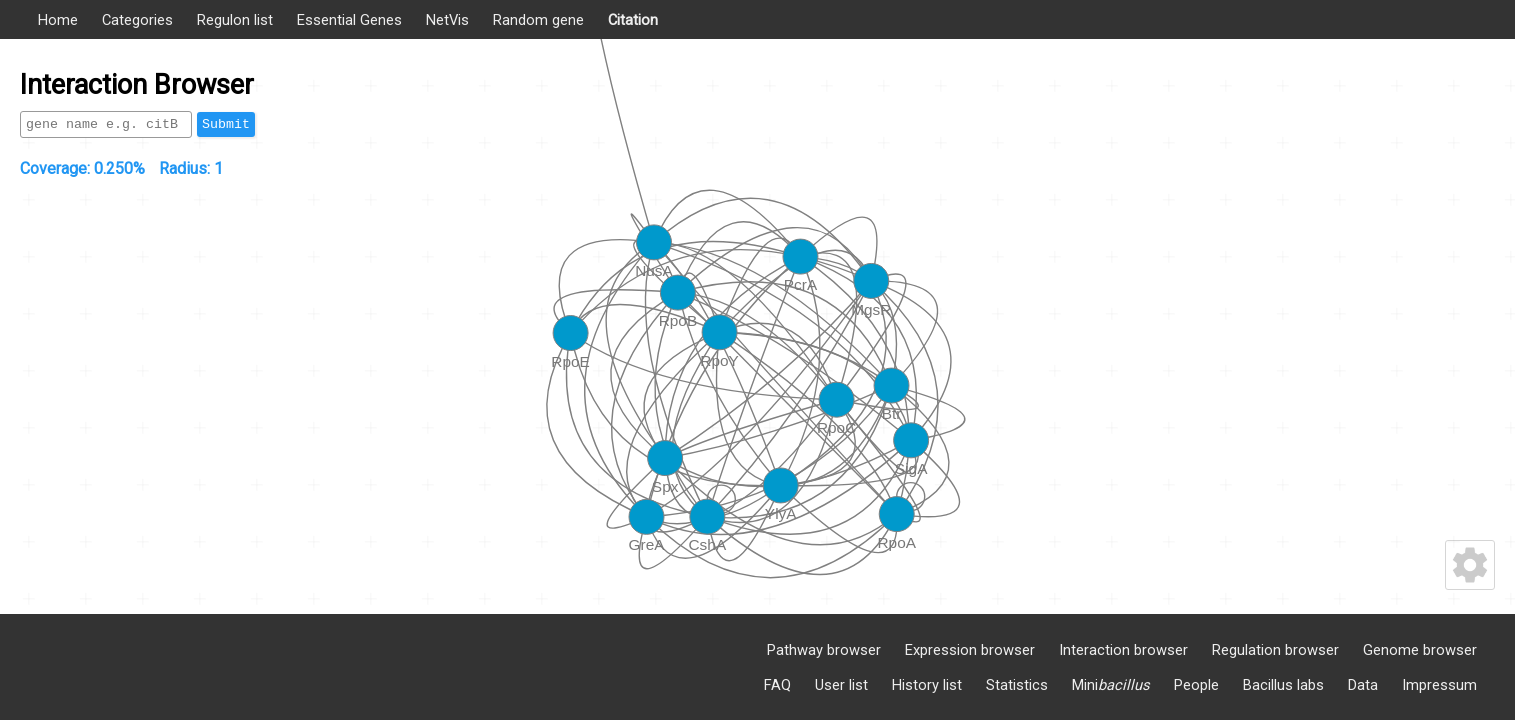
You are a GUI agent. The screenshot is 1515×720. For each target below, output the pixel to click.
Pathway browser (824, 650)
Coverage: (82, 168)
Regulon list (235, 20)
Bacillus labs (1283, 685)
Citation (633, 20)
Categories (137, 20)
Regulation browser (1275, 650)
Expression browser (970, 650)
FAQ (777, 685)
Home (58, 20)
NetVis (447, 20)
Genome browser (1420, 650)
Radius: (191, 168)
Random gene (538, 20)
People (1196, 685)
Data (1363, 685)
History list (927, 685)
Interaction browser (1123, 650)
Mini (1111, 685)
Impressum (1439, 685)
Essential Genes (349, 20)
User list (841, 685)
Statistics (1017, 685)
